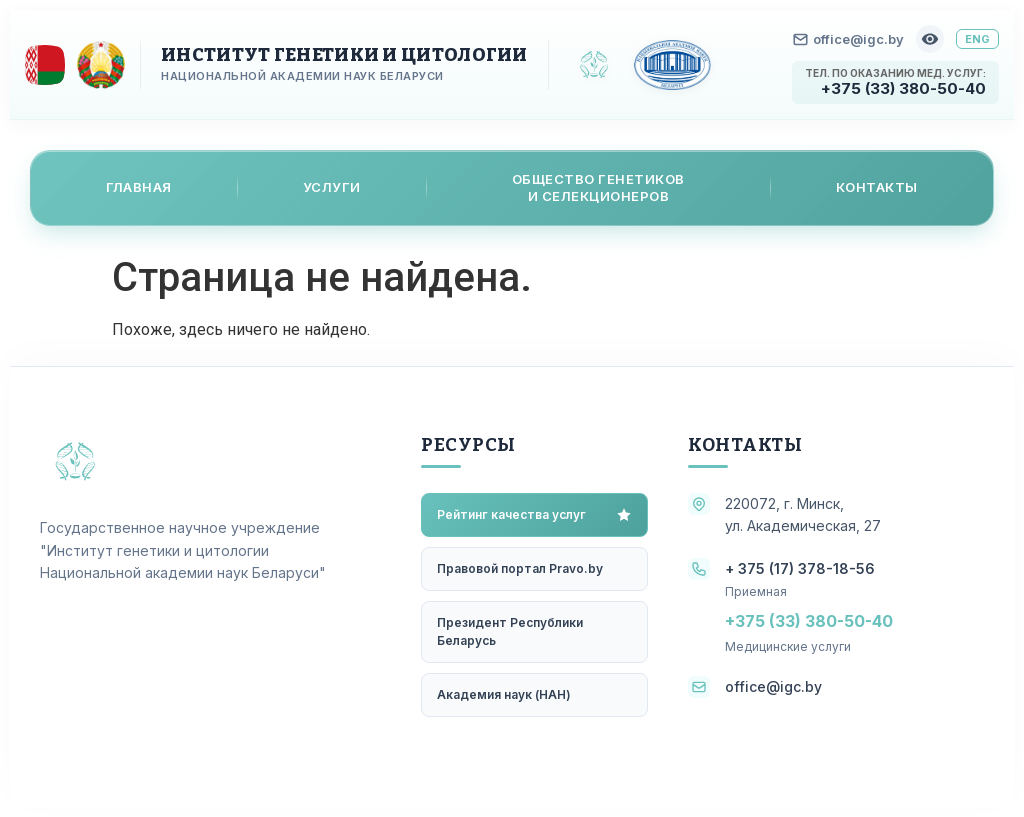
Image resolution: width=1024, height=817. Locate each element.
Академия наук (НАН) (504, 694)
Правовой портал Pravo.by (520, 568)
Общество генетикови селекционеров (598, 187)
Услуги (332, 187)
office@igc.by (848, 39)
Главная (139, 187)
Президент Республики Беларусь (510, 631)
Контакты (877, 187)
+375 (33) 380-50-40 (903, 88)
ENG (977, 39)
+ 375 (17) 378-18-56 (800, 568)
